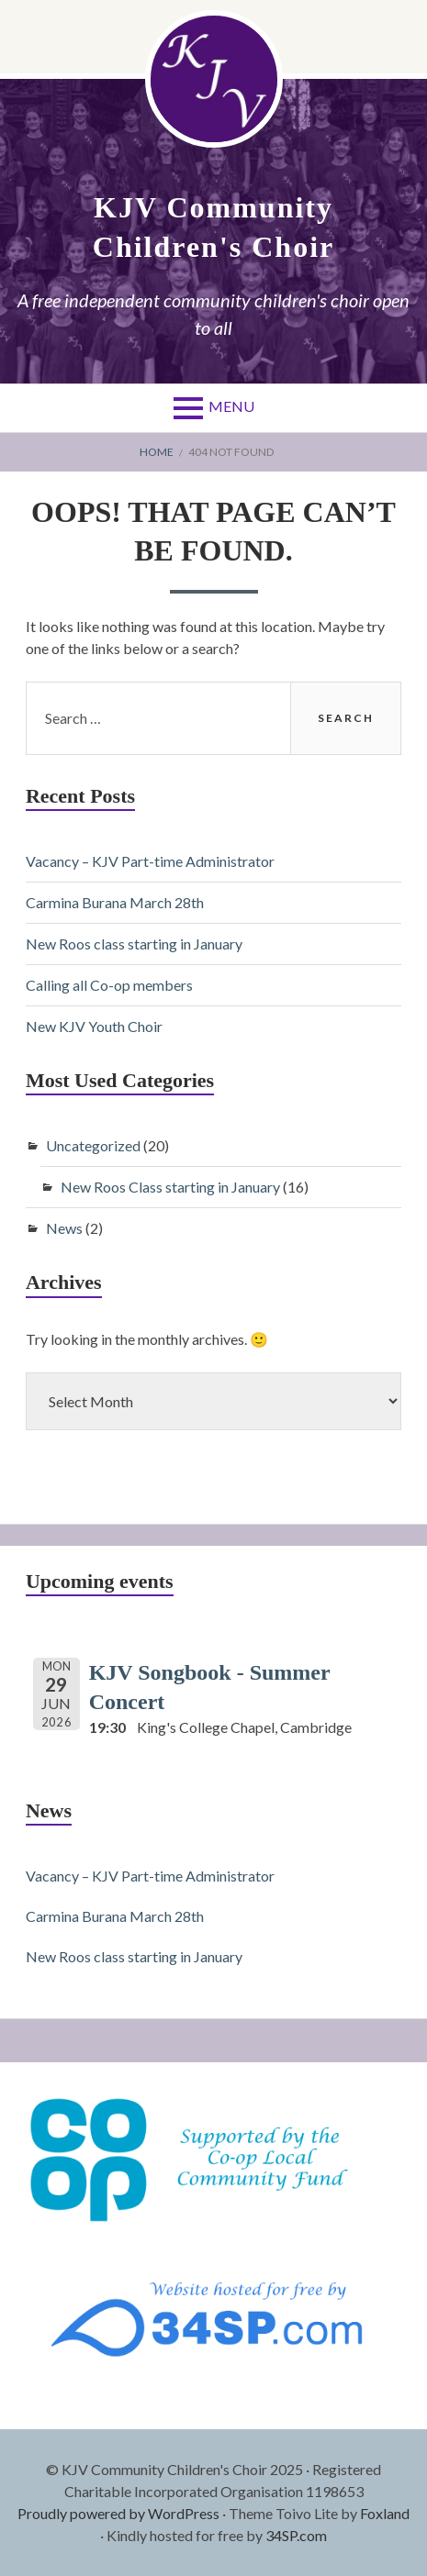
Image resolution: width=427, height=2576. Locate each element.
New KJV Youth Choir (94, 1026)
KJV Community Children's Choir (213, 227)
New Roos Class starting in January (170, 1186)
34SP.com (296, 2535)
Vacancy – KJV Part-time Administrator (150, 861)
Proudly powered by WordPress (118, 2513)
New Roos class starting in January (134, 943)
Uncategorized (93, 1145)
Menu (231, 406)
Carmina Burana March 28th (115, 902)
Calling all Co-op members (109, 985)
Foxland (385, 2513)
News (64, 1228)
